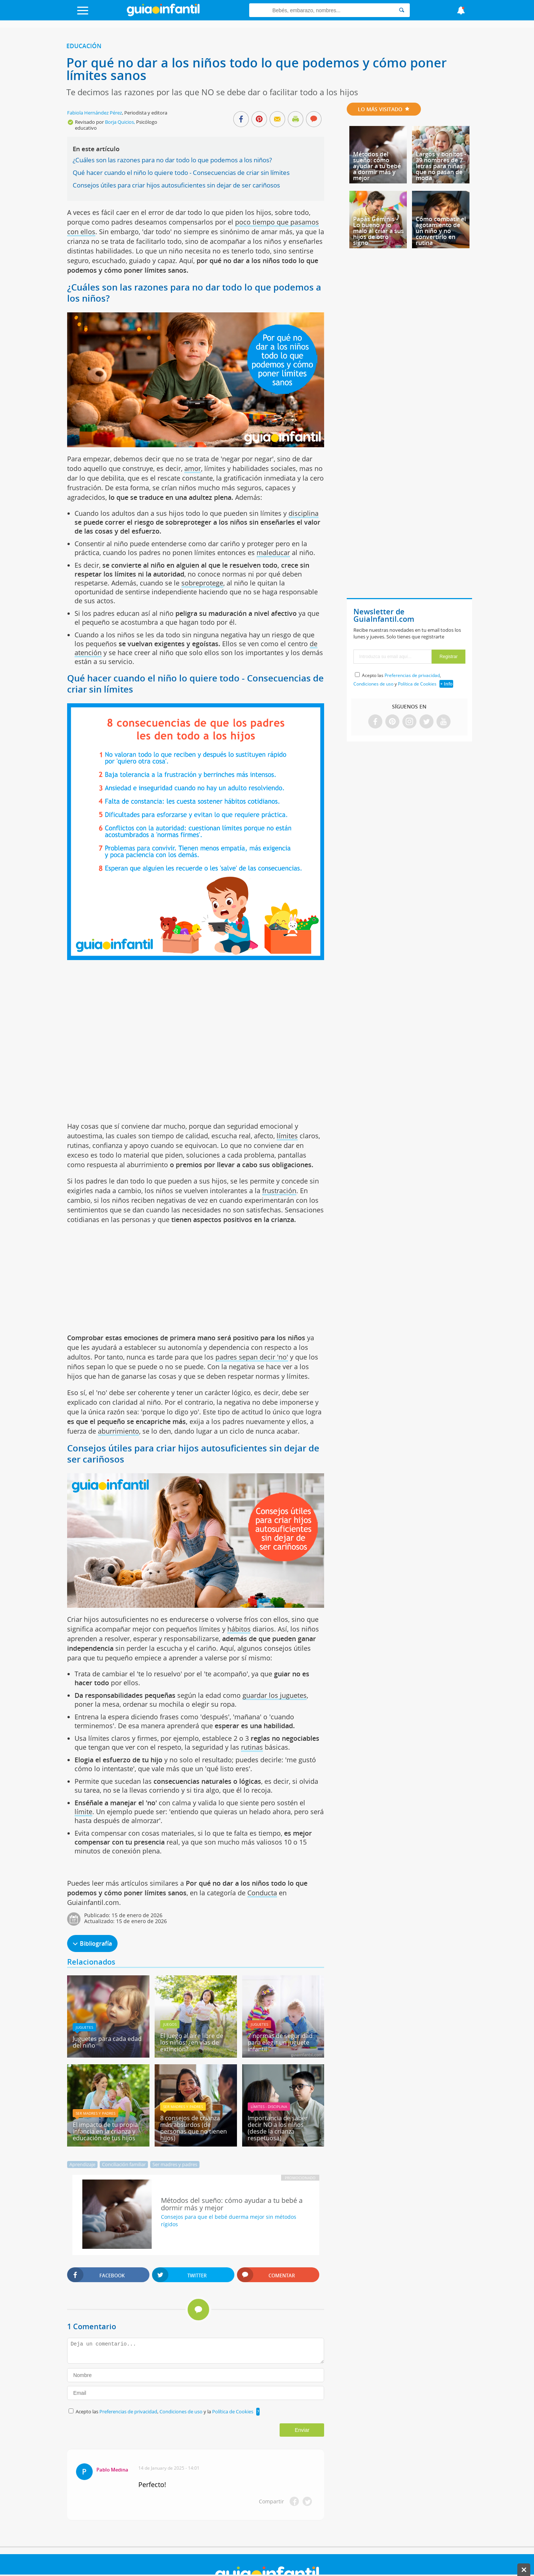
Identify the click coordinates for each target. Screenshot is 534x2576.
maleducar (273, 552)
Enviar (302, 2430)
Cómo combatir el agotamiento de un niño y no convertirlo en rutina (441, 231)
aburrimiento (118, 1431)
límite (83, 1811)
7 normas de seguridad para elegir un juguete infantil (280, 2042)
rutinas (252, 1747)
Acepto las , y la (165, 2411)
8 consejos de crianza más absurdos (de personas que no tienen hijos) (193, 2128)
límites (287, 1135)
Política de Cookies (232, 2411)
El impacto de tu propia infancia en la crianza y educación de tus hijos (105, 2131)
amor (192, 468)
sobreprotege (202, 582)
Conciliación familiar (124, 2164)
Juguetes (84, 2027)
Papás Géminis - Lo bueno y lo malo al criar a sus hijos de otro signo (378, 231)
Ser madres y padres (95, 2113)
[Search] (401, 10)
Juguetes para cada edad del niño (107, 2042)
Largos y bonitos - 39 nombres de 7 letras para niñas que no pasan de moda (441, 166)
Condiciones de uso (181, 2411)
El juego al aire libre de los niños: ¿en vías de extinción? (191, 2042)
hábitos (239, 1628)
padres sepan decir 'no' (251, 1356)
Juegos (170, 2024)
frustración (279, 1190)
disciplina (304, 513)
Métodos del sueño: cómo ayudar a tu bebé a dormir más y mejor (377, 166)
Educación (84, 46)
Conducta (262, 1892)
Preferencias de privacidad (128, 2411)
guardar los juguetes (275, 1695)
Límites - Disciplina (269, 2106)
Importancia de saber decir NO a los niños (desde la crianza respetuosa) (278, 2128)
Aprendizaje (82, 2164)
